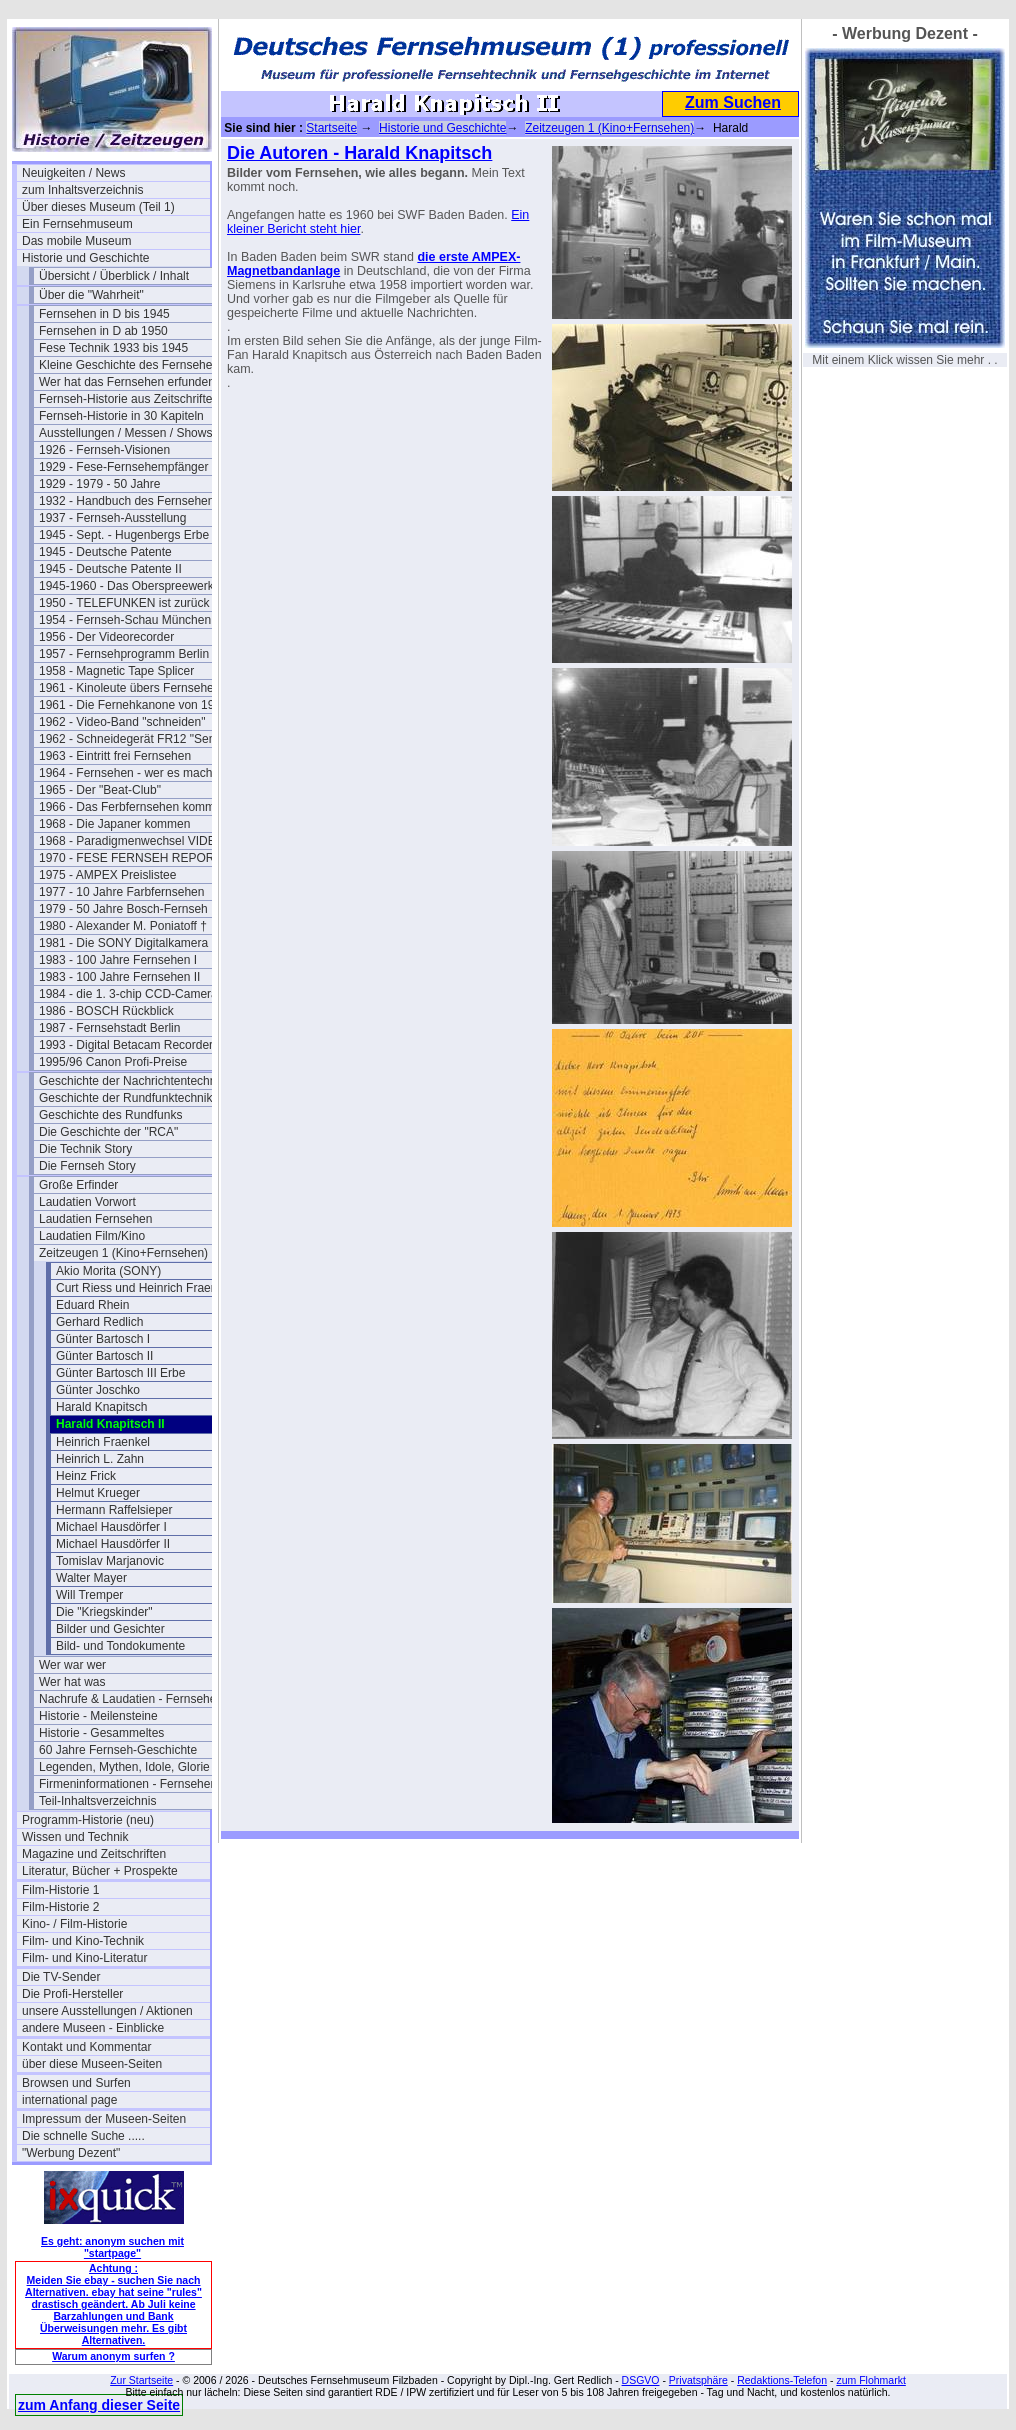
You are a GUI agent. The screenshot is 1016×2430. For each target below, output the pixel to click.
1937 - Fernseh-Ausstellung (112, 518)
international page (69, 2100)
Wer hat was (72, 1682)
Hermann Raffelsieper (114, 1510)
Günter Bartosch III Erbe (120, 1373)
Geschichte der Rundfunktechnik (125, 1098)
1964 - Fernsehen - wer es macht (127, 773)
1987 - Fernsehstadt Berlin (109, 1028)
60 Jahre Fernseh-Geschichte (118, 1750)
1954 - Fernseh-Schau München (125, 620)
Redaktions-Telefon (782, 2380)
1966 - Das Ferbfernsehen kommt (128, 807)
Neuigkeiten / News (73, 173)
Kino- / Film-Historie (74, 1924)
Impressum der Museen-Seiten (104, 2119)
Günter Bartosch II (104, 1356)
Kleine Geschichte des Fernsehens (132, 365)
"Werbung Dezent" (71, 2153)
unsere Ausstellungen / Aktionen (107, 2011)
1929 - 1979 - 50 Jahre (99, 484)
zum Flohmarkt (870, 2380)
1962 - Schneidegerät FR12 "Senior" (133, 739)
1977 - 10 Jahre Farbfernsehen (121, 892)
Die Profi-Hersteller (72, 1994)
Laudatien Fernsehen (95, 1219)
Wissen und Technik (75, 1837)
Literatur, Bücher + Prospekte (100, 1871)
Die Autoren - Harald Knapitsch (359, 153)
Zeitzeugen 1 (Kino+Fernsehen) (123, 1253)
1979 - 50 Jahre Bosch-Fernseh (123, 909)
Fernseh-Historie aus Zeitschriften (129, 399)
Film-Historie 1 (60, 1890)
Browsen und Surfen (76, 2083)
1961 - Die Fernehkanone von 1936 (133, 705)
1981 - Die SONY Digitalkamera (123, 943)
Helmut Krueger (98, 1493)
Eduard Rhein (92, 1305)
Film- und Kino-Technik (83, 1941)
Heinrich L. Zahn (100, 1459)
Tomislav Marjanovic (110, 1561)
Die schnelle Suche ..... (83, 2136)
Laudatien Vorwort (87, 1202)
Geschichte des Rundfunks (110, 1115)
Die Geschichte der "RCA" (108, 1132)
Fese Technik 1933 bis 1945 (113, 348)
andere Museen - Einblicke (93, 2028)
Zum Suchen (733, 102)
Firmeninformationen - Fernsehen (128, 1784)
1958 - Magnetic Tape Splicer (116, 671)
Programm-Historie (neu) (88, 1820)
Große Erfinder (78, 1185)
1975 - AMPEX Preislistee (107, 875)
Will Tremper (89, 1595)
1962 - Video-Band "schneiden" (122, 722)
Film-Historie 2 (60, 1907)
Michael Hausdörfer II (113, 1544)
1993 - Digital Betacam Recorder (126, 1045)
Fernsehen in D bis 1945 (104, 314)
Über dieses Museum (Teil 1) (98, 207)
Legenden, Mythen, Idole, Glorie (124, 1767)
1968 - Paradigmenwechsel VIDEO (132, 841)
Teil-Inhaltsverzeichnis (97, 1801)
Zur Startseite (141, 2380)
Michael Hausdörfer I (111, 1527)
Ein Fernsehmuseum (77, 224)
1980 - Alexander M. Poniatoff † (123, 926)
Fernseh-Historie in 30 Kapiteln (121, 416)
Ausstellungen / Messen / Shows (125, 433)
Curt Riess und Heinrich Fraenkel (144, 1288)
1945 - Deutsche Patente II (110, 569)
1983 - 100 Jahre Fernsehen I (118, 960)
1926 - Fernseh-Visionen (104, 450)
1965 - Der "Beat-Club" (100, 790)
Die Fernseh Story (87, 1166)
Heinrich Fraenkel (103, 1442)
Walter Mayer (91, 1578)
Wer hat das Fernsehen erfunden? (130, 382)
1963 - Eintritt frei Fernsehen (115, 756)
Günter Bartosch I (103, 1339)
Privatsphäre (698, 2380)
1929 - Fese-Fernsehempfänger (123, 467)
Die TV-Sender (61, 1977)
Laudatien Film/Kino (92, 1236)
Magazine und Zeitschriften (94, 1854)
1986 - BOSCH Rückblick (106, 1011)
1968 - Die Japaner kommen (114, 824)
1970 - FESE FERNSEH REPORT (130, 858)
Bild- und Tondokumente (120, 1646)
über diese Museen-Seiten (92, 2064)
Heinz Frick (86, 1476)
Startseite (331, 128)
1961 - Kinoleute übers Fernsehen (129, 688)
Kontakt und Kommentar (86, 2047)
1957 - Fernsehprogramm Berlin (124, 654)
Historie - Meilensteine (98, 1716)
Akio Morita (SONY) (108, 1271)
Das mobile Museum (76, 241)
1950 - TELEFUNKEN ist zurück (124, 603)
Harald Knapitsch (101, 1407)
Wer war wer (72, 1665)
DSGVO (641, 2380)
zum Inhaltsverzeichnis (82, 190)
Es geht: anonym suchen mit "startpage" (112, 2247)
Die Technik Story (85, 1149)
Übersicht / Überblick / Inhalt (114, 276)
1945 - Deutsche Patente (105, 552)
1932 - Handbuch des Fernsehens (129, 501)
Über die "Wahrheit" (91, 295)
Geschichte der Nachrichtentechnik (132, 1081)
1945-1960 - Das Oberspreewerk (126, 586)
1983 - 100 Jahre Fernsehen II (119, 977)
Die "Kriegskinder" (104, 1612)
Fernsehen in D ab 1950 (103, 331)
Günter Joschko (98, 1390)
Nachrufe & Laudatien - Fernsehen (131, 1699)
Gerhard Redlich (99, 1322)
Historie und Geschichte (85, 258)
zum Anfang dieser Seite (99, 2405)
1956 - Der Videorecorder (106, 637)
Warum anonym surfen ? (113, 2356)
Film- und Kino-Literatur (84, 1958)
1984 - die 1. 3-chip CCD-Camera (128, 994)
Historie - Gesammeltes (101, 1733)
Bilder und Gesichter (110, 1629)
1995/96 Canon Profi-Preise (113, 1062)
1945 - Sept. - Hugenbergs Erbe (124, 535)
